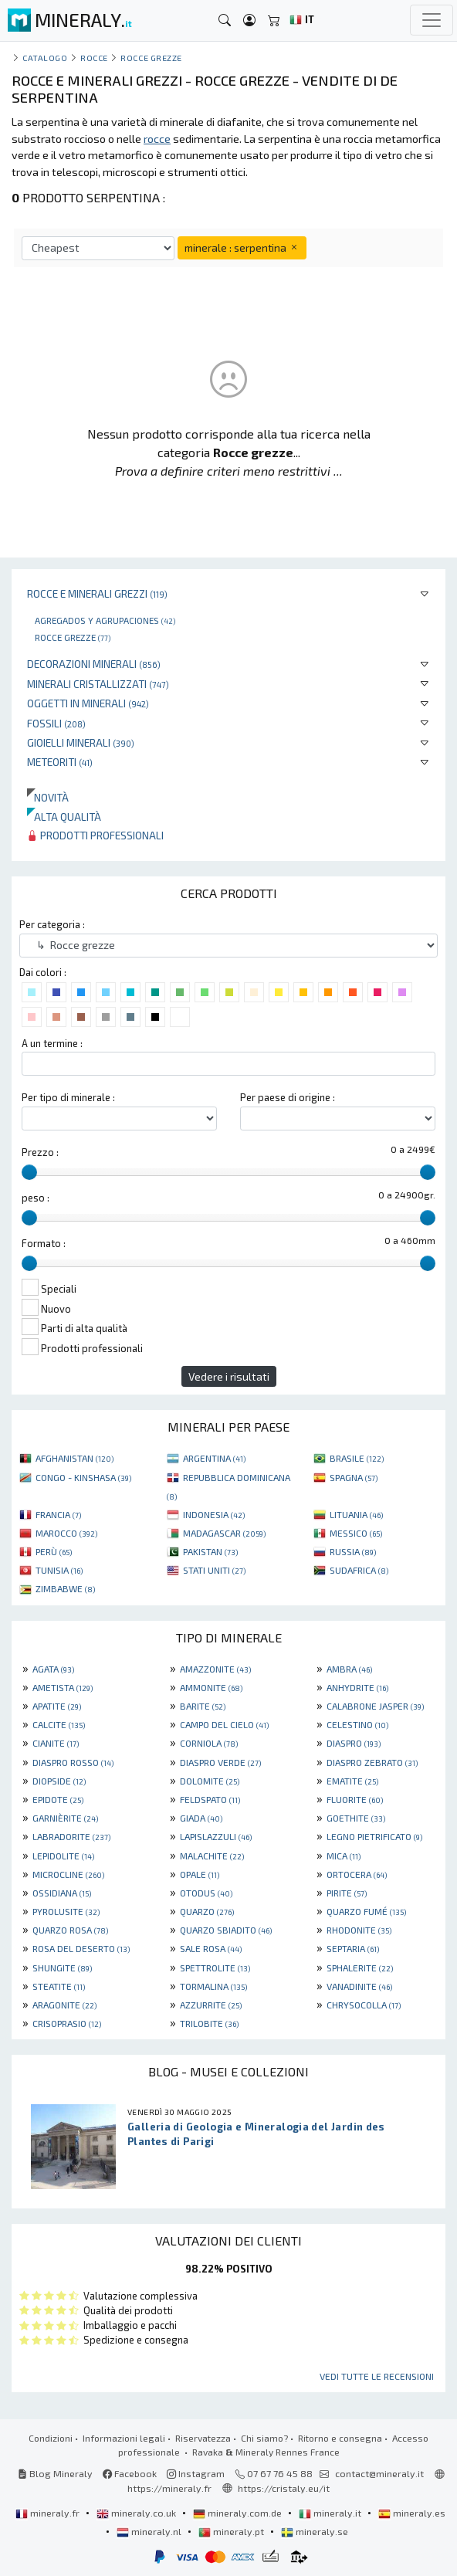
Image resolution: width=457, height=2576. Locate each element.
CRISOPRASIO (66, 2023)
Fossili (56, 723)
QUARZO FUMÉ (366, 1911)
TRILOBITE (209, 2023)
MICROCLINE (68, 1874)
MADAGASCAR (224, 1532)
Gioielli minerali (80, 742)
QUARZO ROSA (70, 1929)
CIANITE (55, 1742)
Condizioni (51, 2437)
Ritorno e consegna (340, 2437)
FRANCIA (58, 1514)
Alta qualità (64, 816)
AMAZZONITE (215, 1668)
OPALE (199, 1874)
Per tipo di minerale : (68, 1097)
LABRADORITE (71, 1836)
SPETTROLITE (215, 1967)
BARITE (202, 1705)
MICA (344, 1855)
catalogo (44, 58)
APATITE (56, 1705)
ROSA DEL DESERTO (81, 1948)
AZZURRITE (211, 2004)
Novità (48, 797)
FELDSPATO (210, 1799)
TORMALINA (213, 1986)
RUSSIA (353, 1551)
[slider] (29, 1172)
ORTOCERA (357, 1874)
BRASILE (357, 1457)
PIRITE (347, 1892)
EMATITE (352, 1780)
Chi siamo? (264, 2437)
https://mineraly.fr (169, 2488)
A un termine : (52, 1043)
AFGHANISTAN (74, 1457)
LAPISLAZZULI (216, 1836)
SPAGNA (353, 1477)
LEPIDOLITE (63, 1855)
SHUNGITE (62, 1967)
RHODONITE (359, 1929)
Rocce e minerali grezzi (97, 593)
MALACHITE (212, 1855)
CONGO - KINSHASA (83, 1477)
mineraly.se (314, 2531)
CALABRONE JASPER (375, 1705)
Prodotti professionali (95, 835)
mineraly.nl (150, 2531)
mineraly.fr (48, 2512)
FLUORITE (355, 1799)
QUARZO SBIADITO (226, 1929)
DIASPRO (354, 1742)
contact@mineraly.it (379, 2473)
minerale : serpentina (242, 247)
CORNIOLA (209, 1742)
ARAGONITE (64, 2004)
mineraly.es (411, 2512)
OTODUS (206, 1892)
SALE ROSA (211, 1948)
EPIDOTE (57, 1799)
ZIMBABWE (65, 1588)
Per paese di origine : (287, 1097)
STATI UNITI (214, 1569)
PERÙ (54, 1551)
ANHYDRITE (357, 1687)
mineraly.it (331, 2512)
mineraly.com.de (238, 2512)
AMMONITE (211, 1687)
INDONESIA (214, 1514)
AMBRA (349, 1668)
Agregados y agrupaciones (105, 620)
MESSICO (356, 1532)
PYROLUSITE (66, 1911)
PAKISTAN (210, 1551)
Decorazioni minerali (94, 663)
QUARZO (207, 1911)
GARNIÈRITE (65, 1817)
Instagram (196, 2473)
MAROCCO (66, 1532)
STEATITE (58, 1986)
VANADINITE (359, 1986)
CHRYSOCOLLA (364, 2004)
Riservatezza (203, 2437)
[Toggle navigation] (431, 20)
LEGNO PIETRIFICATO (374, 1836)
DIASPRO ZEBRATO (372, 1762)
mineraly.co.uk (137, 2512)
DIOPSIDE (59, 1780)
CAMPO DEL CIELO (224, 1724)
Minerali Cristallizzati (98, 683)
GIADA (201, 1817)
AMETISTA (62, 1687)
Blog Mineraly (55, 2473)
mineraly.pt (232, 2531)
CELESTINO (357, 1724)
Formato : (44, 1243)
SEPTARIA (353, 1948)
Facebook (130, 2473)
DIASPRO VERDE (220, 1762)
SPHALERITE (360, 1967)
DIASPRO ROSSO (72, 1762)
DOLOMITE (209, 1780)
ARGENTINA (214, 1457)
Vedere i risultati (228, 1376)
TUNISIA (59, 1569)
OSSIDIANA (61, 1892)
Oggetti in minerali (88, 703)
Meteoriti (60, 761)
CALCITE (58, 1724)
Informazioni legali (124, 2437)
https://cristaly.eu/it (284, 2488)
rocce (94, 58)
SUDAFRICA (359, 1569)
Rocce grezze (72, 637)
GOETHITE (356, 1817)
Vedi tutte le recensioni (377, 2376)
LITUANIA (356, 1514)
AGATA (53, 1668)
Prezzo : (40, 1152)
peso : (35, 1197)
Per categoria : (52, 924)
